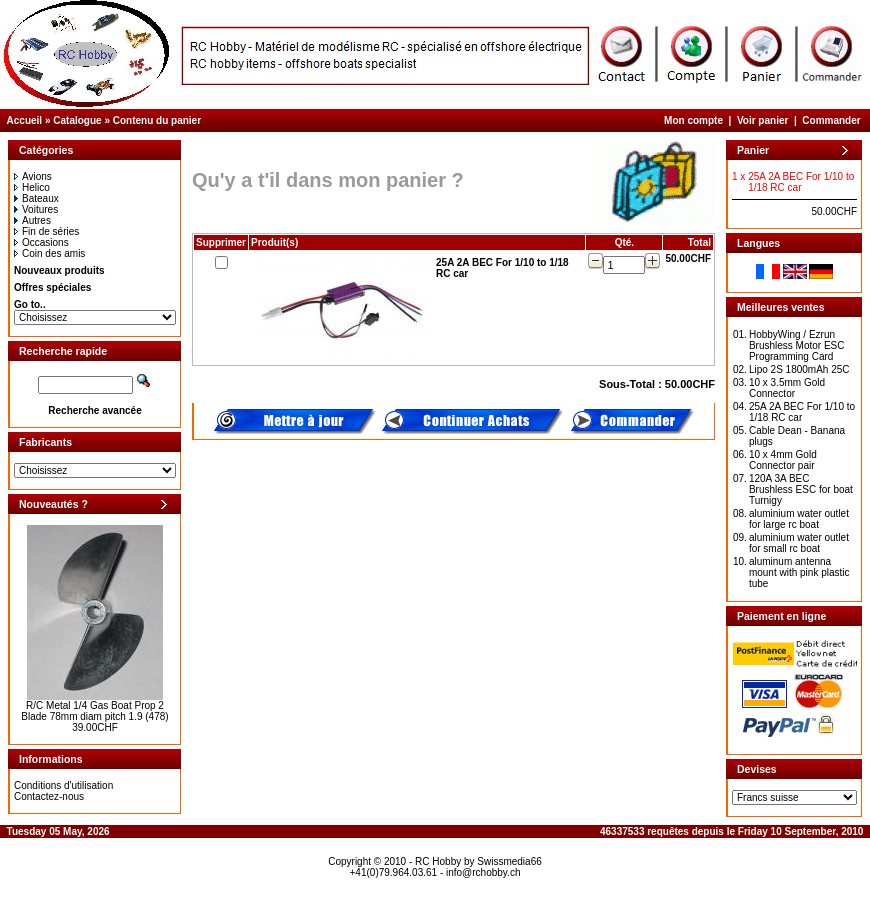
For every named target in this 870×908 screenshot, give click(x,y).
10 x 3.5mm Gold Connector (787, 388)
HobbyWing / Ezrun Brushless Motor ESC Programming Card (797, 345)
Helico (32, 187)
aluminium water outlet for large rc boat (799, 519)
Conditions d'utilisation (63, 785)
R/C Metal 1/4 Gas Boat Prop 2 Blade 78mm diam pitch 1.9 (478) (94, 711)
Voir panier (763, 120)
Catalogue (77, 120)
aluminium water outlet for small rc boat (799, 543)
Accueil (25, 120)
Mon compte (693, 120)
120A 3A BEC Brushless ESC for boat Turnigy (801, 489)
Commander (831, 120)
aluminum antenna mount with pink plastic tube (799, 572)
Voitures (36, 209)
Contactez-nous (49, 796)
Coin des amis (49, 253)
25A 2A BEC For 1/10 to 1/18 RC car (802, 412)
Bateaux (36, 198)
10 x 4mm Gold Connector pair (783, 460)
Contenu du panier (157, 120)
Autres (32, 220)
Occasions (41, 242)
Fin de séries (46, 231)
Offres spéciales (52, 287)
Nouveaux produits (59, 270)
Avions (33, 176)
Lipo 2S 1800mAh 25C (799, 369)
